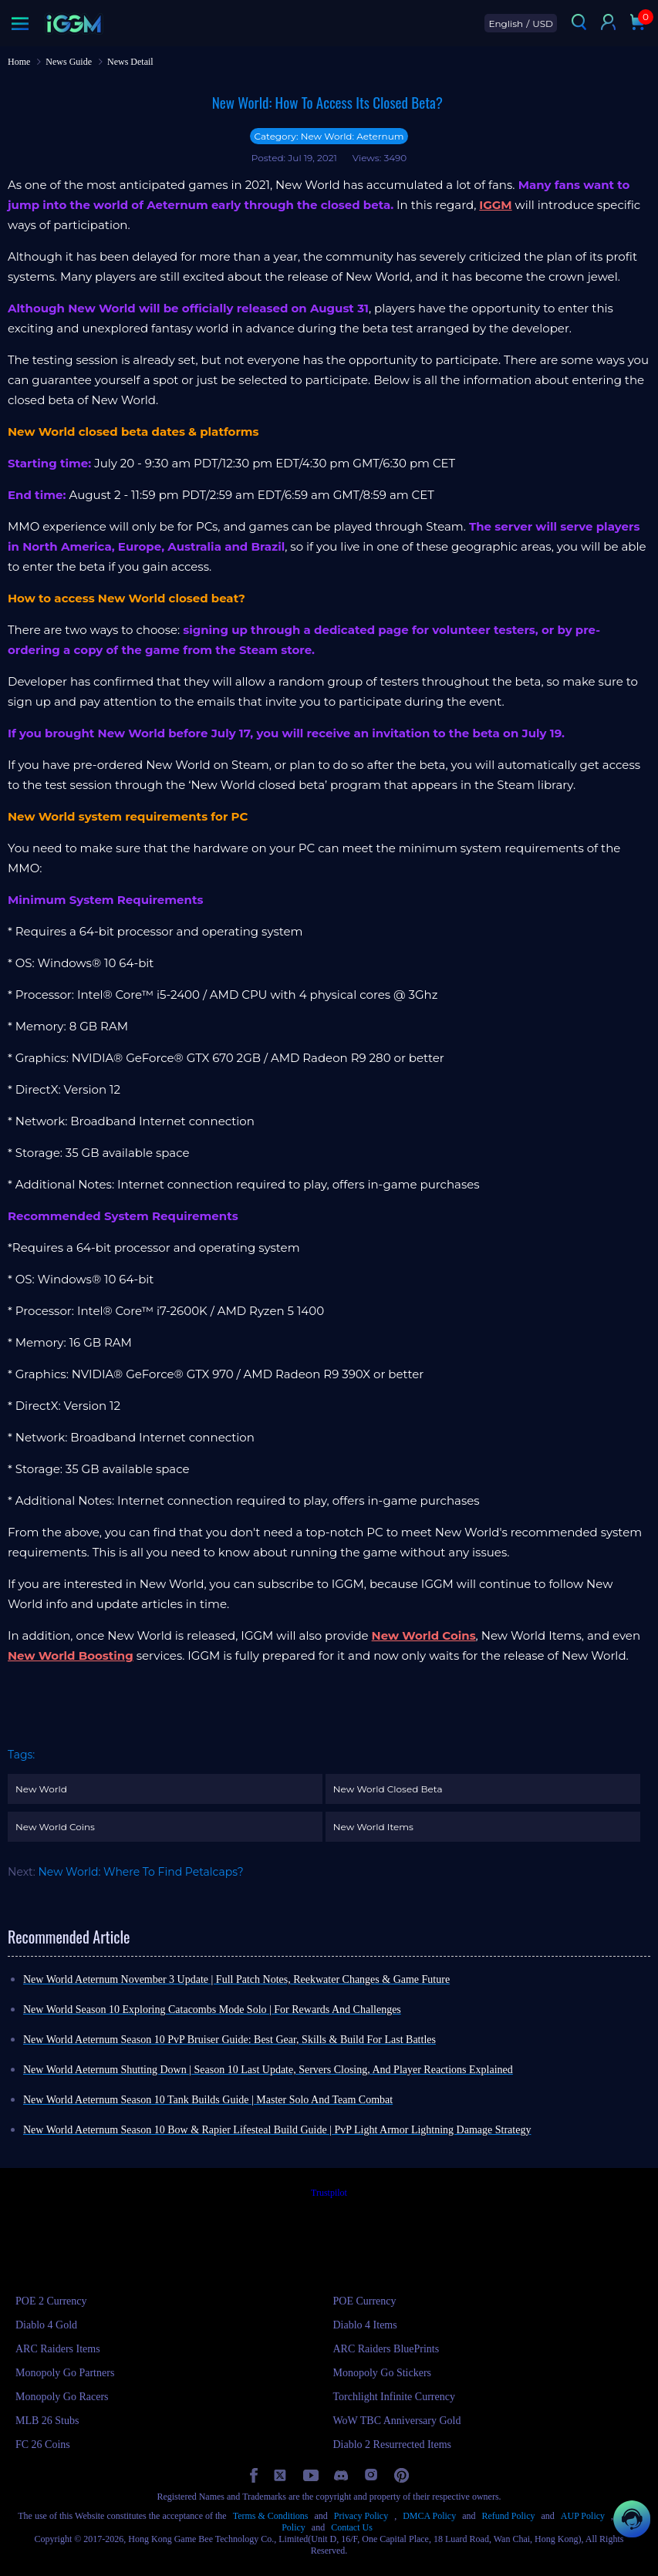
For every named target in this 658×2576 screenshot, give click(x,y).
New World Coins (55, 1827)
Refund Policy (508, 2515)
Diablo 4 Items (365, 2325)
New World (41, 1789)
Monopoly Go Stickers (382, 2373)
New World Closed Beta (388, 1789)
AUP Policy (583, 2515)
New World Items (373, 1827)
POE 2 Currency (51, 2301)
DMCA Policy (429, 2515)
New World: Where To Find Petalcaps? (140, 1872)
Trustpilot (329, 2192)
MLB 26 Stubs (47, 2420)
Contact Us (352, 2527)
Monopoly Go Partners (64, 2373)
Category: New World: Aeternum (328, 136)
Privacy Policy (361, 2515)
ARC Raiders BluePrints (386, 2349)
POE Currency (364, 2301)
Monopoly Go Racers (62, 2396)
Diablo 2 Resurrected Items (392, 2444)
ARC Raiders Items (57, 2349)
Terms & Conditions (271, 2515)
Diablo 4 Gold (46, 2325)
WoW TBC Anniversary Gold (397, 2420)
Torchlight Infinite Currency (394, 2396)
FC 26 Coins (42, 2444)
